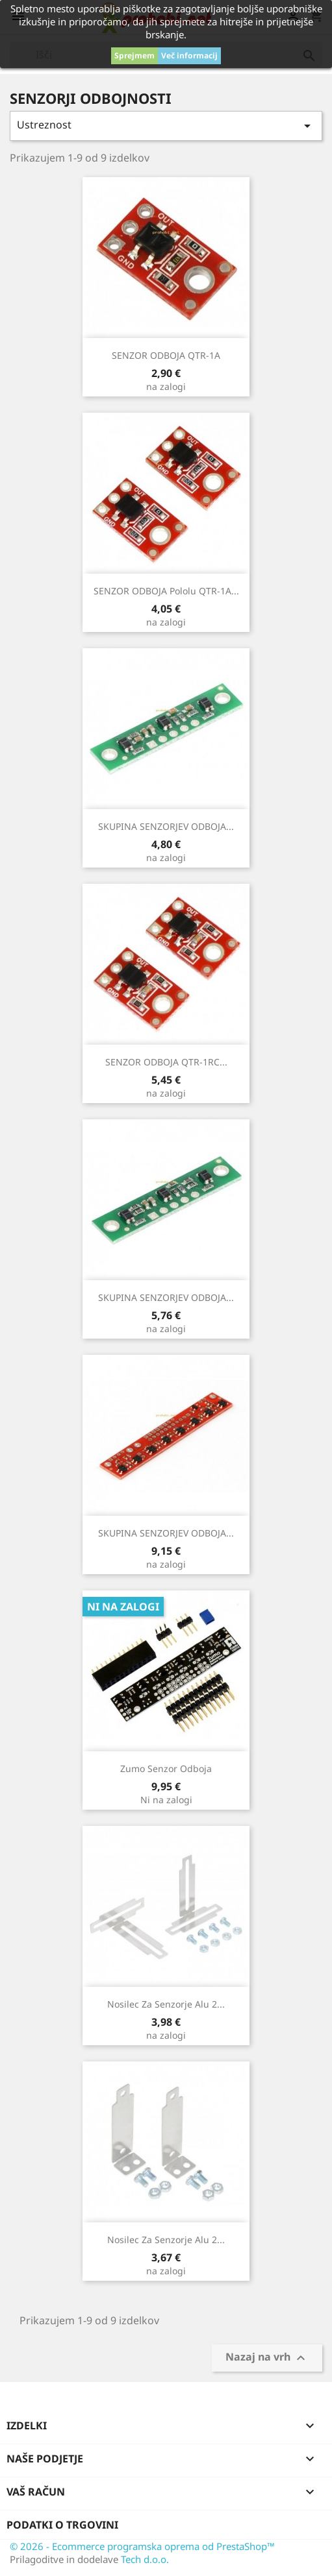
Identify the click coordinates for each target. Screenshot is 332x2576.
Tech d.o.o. (145, 2559)
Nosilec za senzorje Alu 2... (166, 2004)
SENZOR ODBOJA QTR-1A (166, 355)
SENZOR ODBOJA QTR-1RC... (166, 1062)
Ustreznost (166, 125)
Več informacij (189, 55)
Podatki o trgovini (62, 2525)
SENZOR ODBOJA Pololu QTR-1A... (166, 591)
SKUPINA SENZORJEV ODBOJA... (166, 826)
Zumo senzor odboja (166, 1768)
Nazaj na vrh (267, 2358)
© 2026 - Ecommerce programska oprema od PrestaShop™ (142, 2546)
